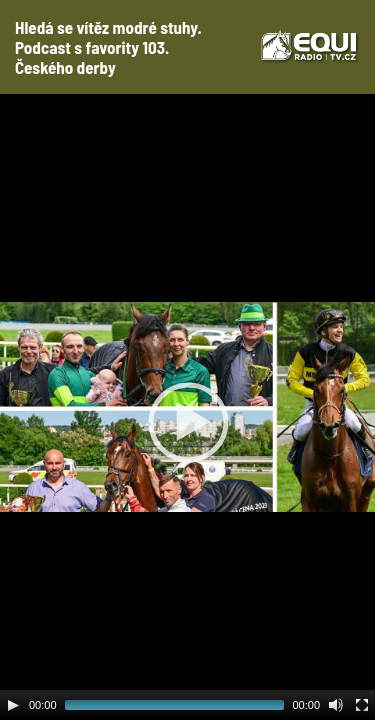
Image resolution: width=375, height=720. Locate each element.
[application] (187, 407)
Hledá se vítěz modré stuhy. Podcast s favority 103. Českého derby (108, 47)
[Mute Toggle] (336, 705)
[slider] (175, 705)
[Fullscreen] (362, 705)
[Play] (13, 705)
